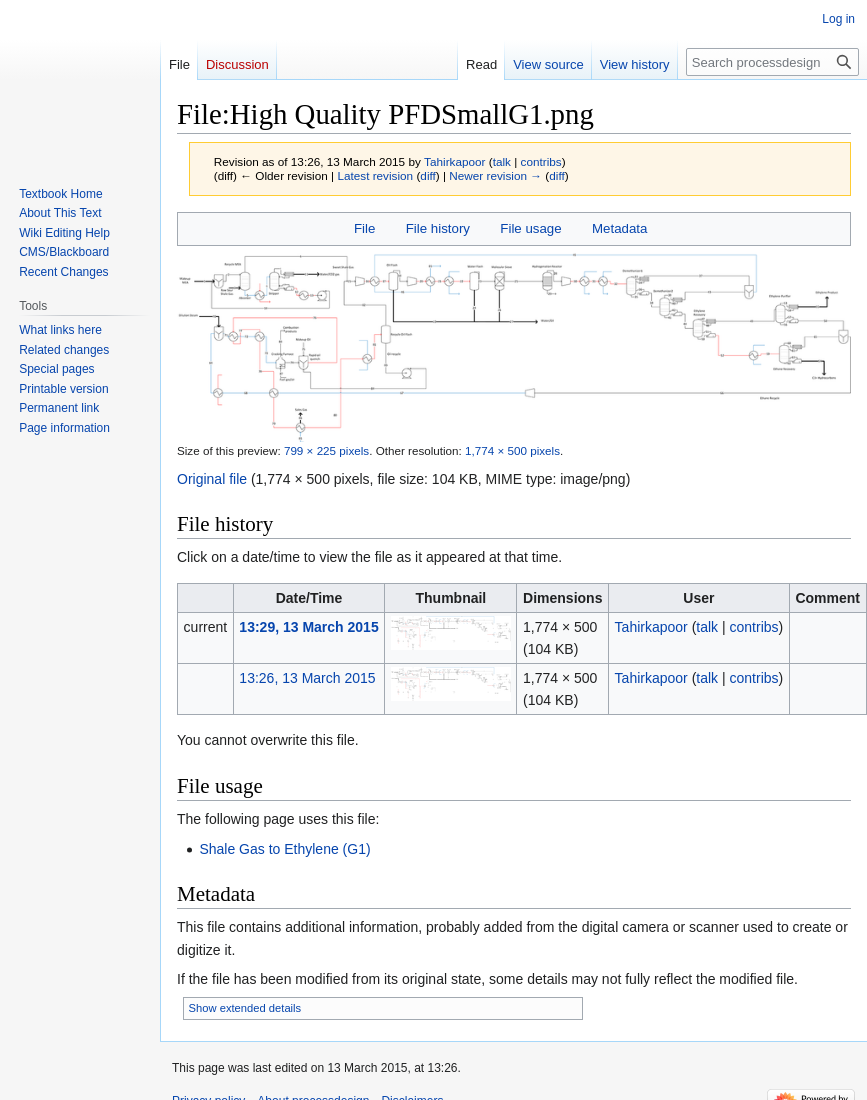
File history (438, 228)
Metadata (619, 228)
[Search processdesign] (772, 62)
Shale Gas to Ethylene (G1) (284, 849)
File (364, 228)
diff (427, 175)
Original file (212, 479)
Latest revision (375, 175)
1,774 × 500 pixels (512, 450)
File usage (530, 228)
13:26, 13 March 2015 (307, 678)
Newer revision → (495, 175)
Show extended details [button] (245, 1008)
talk (502, 161)
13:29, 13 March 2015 (308, 627)
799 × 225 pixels (326, 450)
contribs (541, 161)
